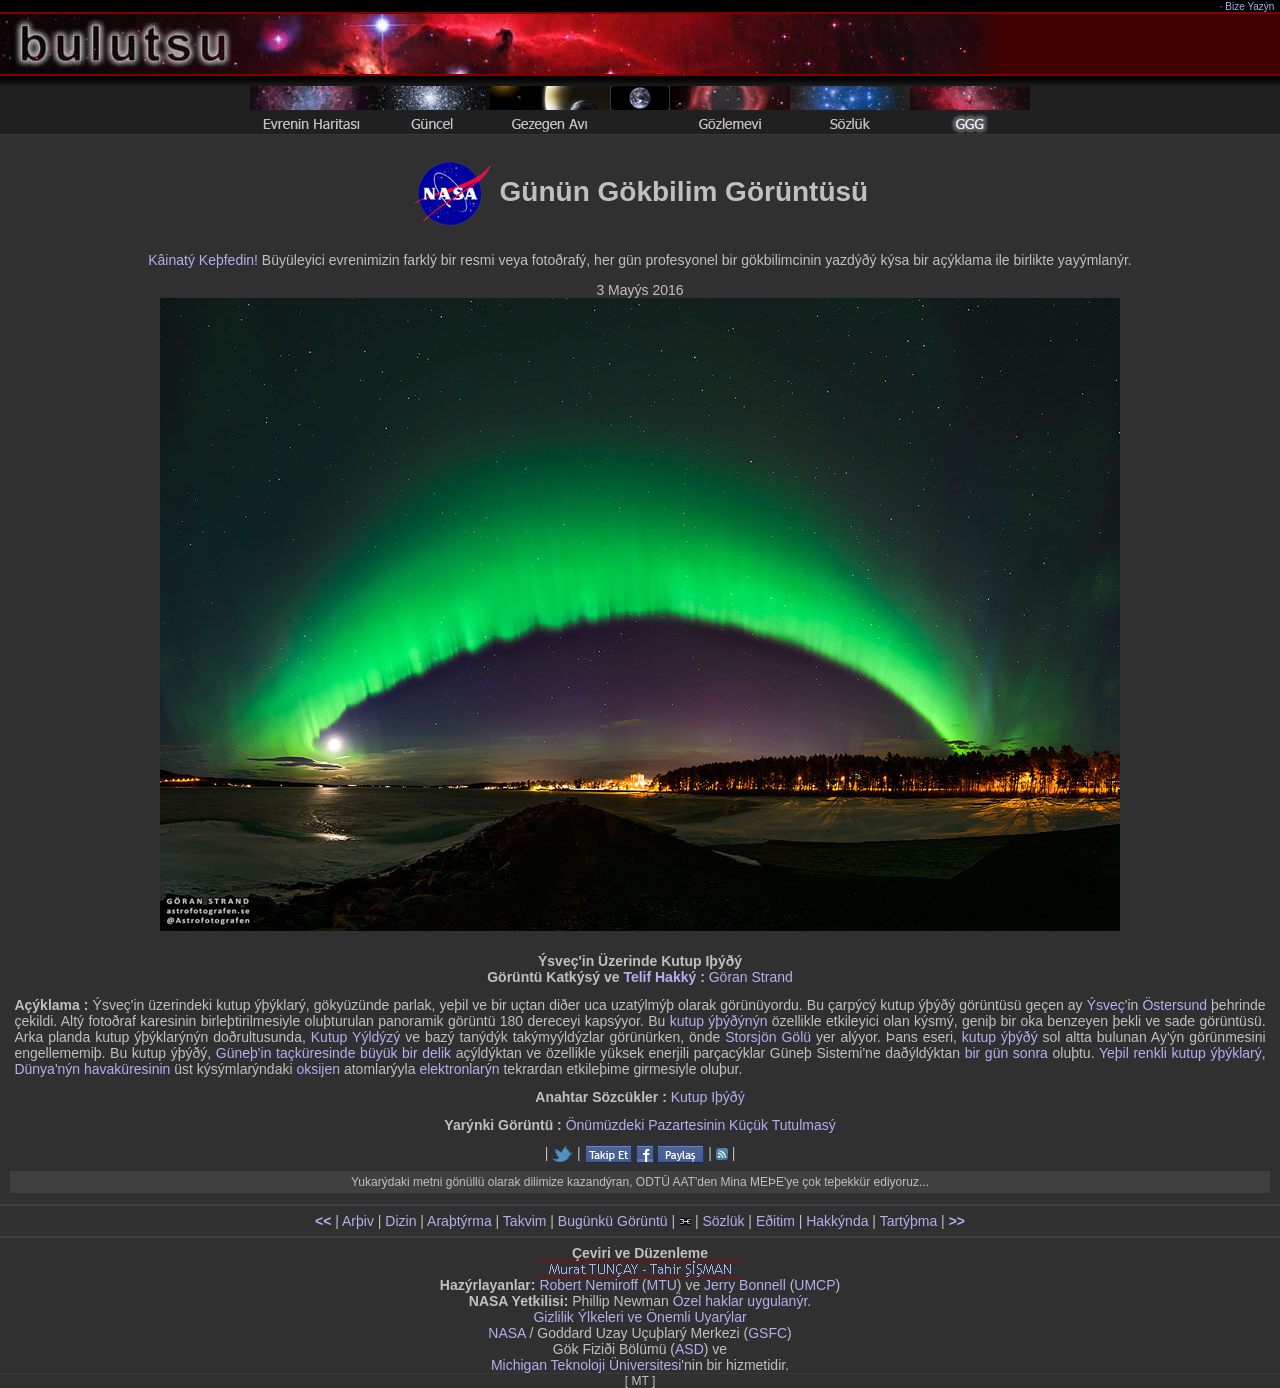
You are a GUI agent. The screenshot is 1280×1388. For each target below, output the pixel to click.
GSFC (767, 1333)
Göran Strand (751, 977)
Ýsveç (1106, 1005)
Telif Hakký (659, 977)
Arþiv (358, 1221)
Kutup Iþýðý (708, 1097)
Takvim (525, 1221)
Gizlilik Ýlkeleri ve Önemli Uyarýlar (639, 1317)
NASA (506, 1333)
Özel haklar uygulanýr (740, 1301)
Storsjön (750, 1037)
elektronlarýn (459, 1069)
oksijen (318, 1069)
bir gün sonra (1006, 1053)
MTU (662, 1285)
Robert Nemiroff (588, 1285)
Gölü (796, 1037)
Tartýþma (909, 1221)
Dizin (400, 1221)
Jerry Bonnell (745, 1285)
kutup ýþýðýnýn (719, 1021)
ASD (689, 1349)
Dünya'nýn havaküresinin (92, 1069)
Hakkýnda (837, 1221)
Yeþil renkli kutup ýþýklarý (1180, 1053)
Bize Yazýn (1250, 6)
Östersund (1174, 1005)
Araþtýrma (459, 1221)
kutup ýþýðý (1000, 1037)
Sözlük (723, 1221)
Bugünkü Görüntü (613, 1221)
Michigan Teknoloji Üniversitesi (586, 1365)
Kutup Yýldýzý (356, 1037)
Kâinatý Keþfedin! (203, 260)
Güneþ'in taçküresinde (286, 1053)
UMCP (814, 1285)
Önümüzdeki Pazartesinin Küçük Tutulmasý (701, 1125)
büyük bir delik (405, 1053)
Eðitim (775, 1221)
